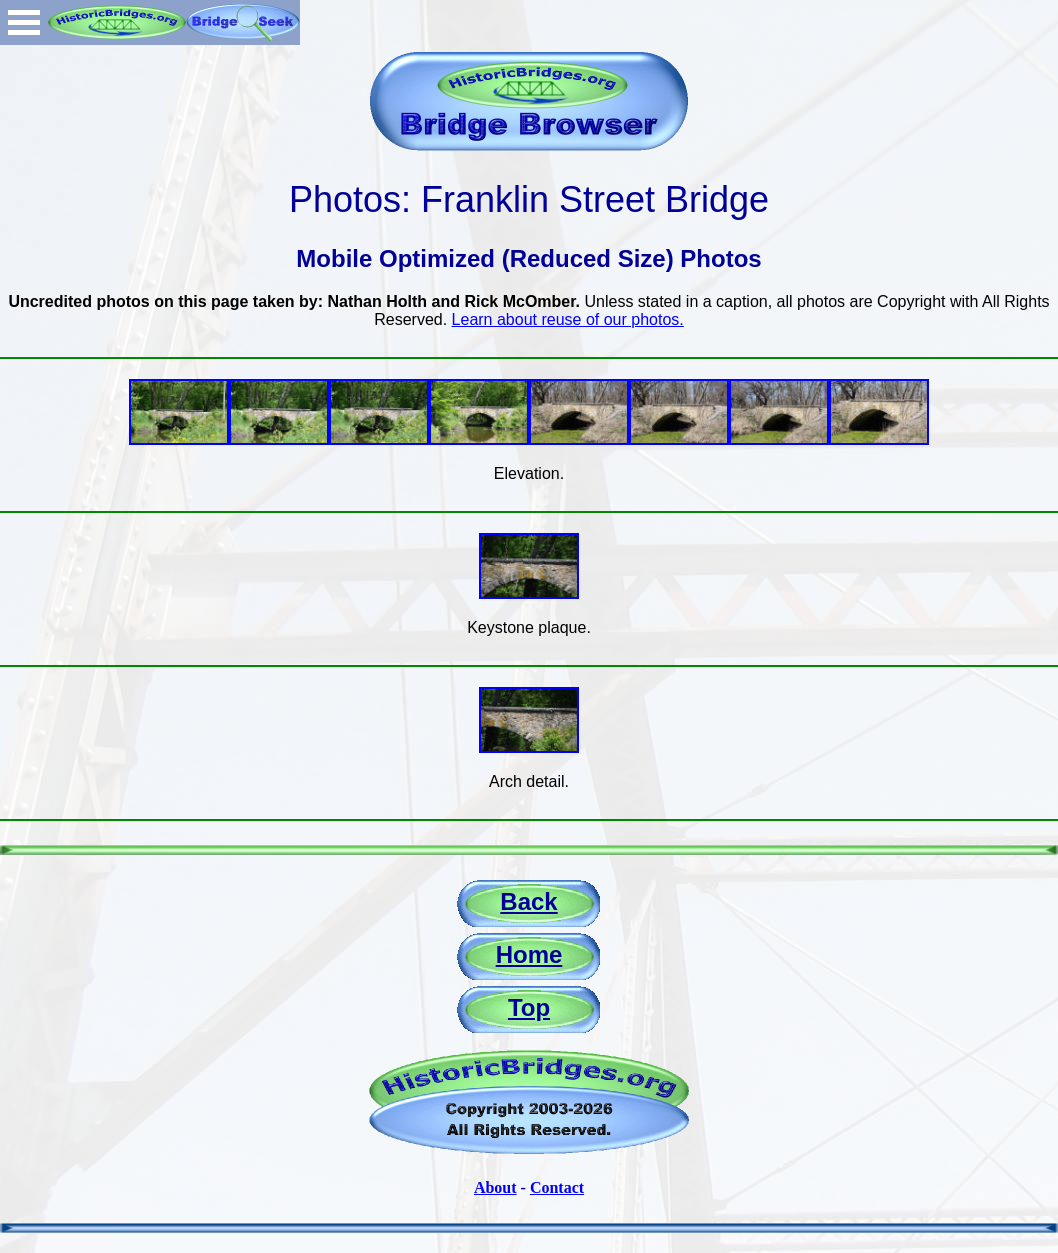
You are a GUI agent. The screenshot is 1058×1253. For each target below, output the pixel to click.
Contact (557, 1187)
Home (529, 954)
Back (528, 901)
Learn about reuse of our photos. (568, 319)
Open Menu (24, 22)
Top (529, 1007)
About (495, 1187)
